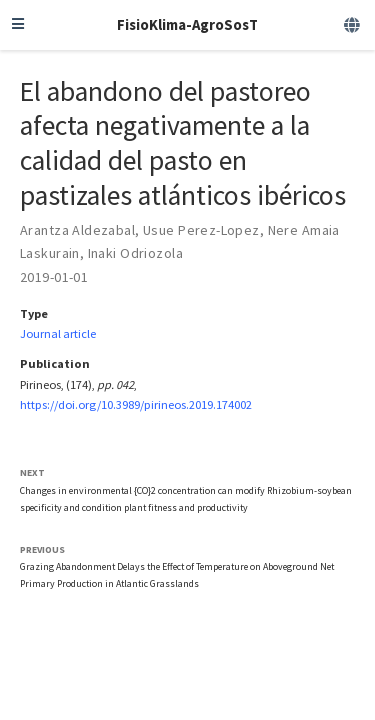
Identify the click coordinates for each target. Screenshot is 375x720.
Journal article (58, 333)
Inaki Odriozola (135, 253)
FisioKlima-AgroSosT (187, 24)
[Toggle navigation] (18, 25)
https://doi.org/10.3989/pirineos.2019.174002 (136, 404)
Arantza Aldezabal (77, 230)
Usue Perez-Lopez (201, 230)
